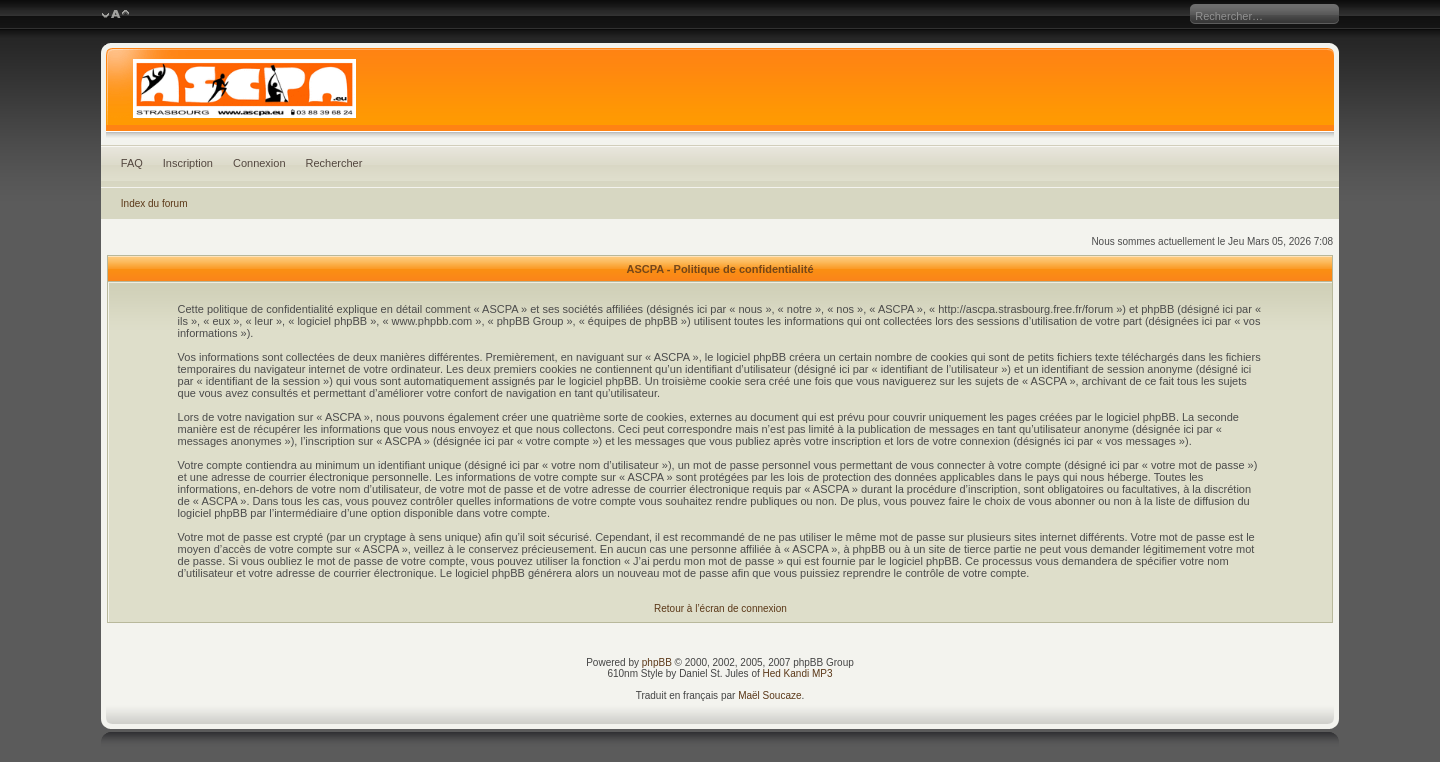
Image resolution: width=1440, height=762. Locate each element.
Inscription (188, 163)
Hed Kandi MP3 (798, 673)
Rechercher (334, 163)
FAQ (132, 163)
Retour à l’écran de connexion (720, 608)
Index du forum (154, 203)
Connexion (259, 163)
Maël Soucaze (769, 695)
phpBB (657, 662)
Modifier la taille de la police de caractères (115, 15)
